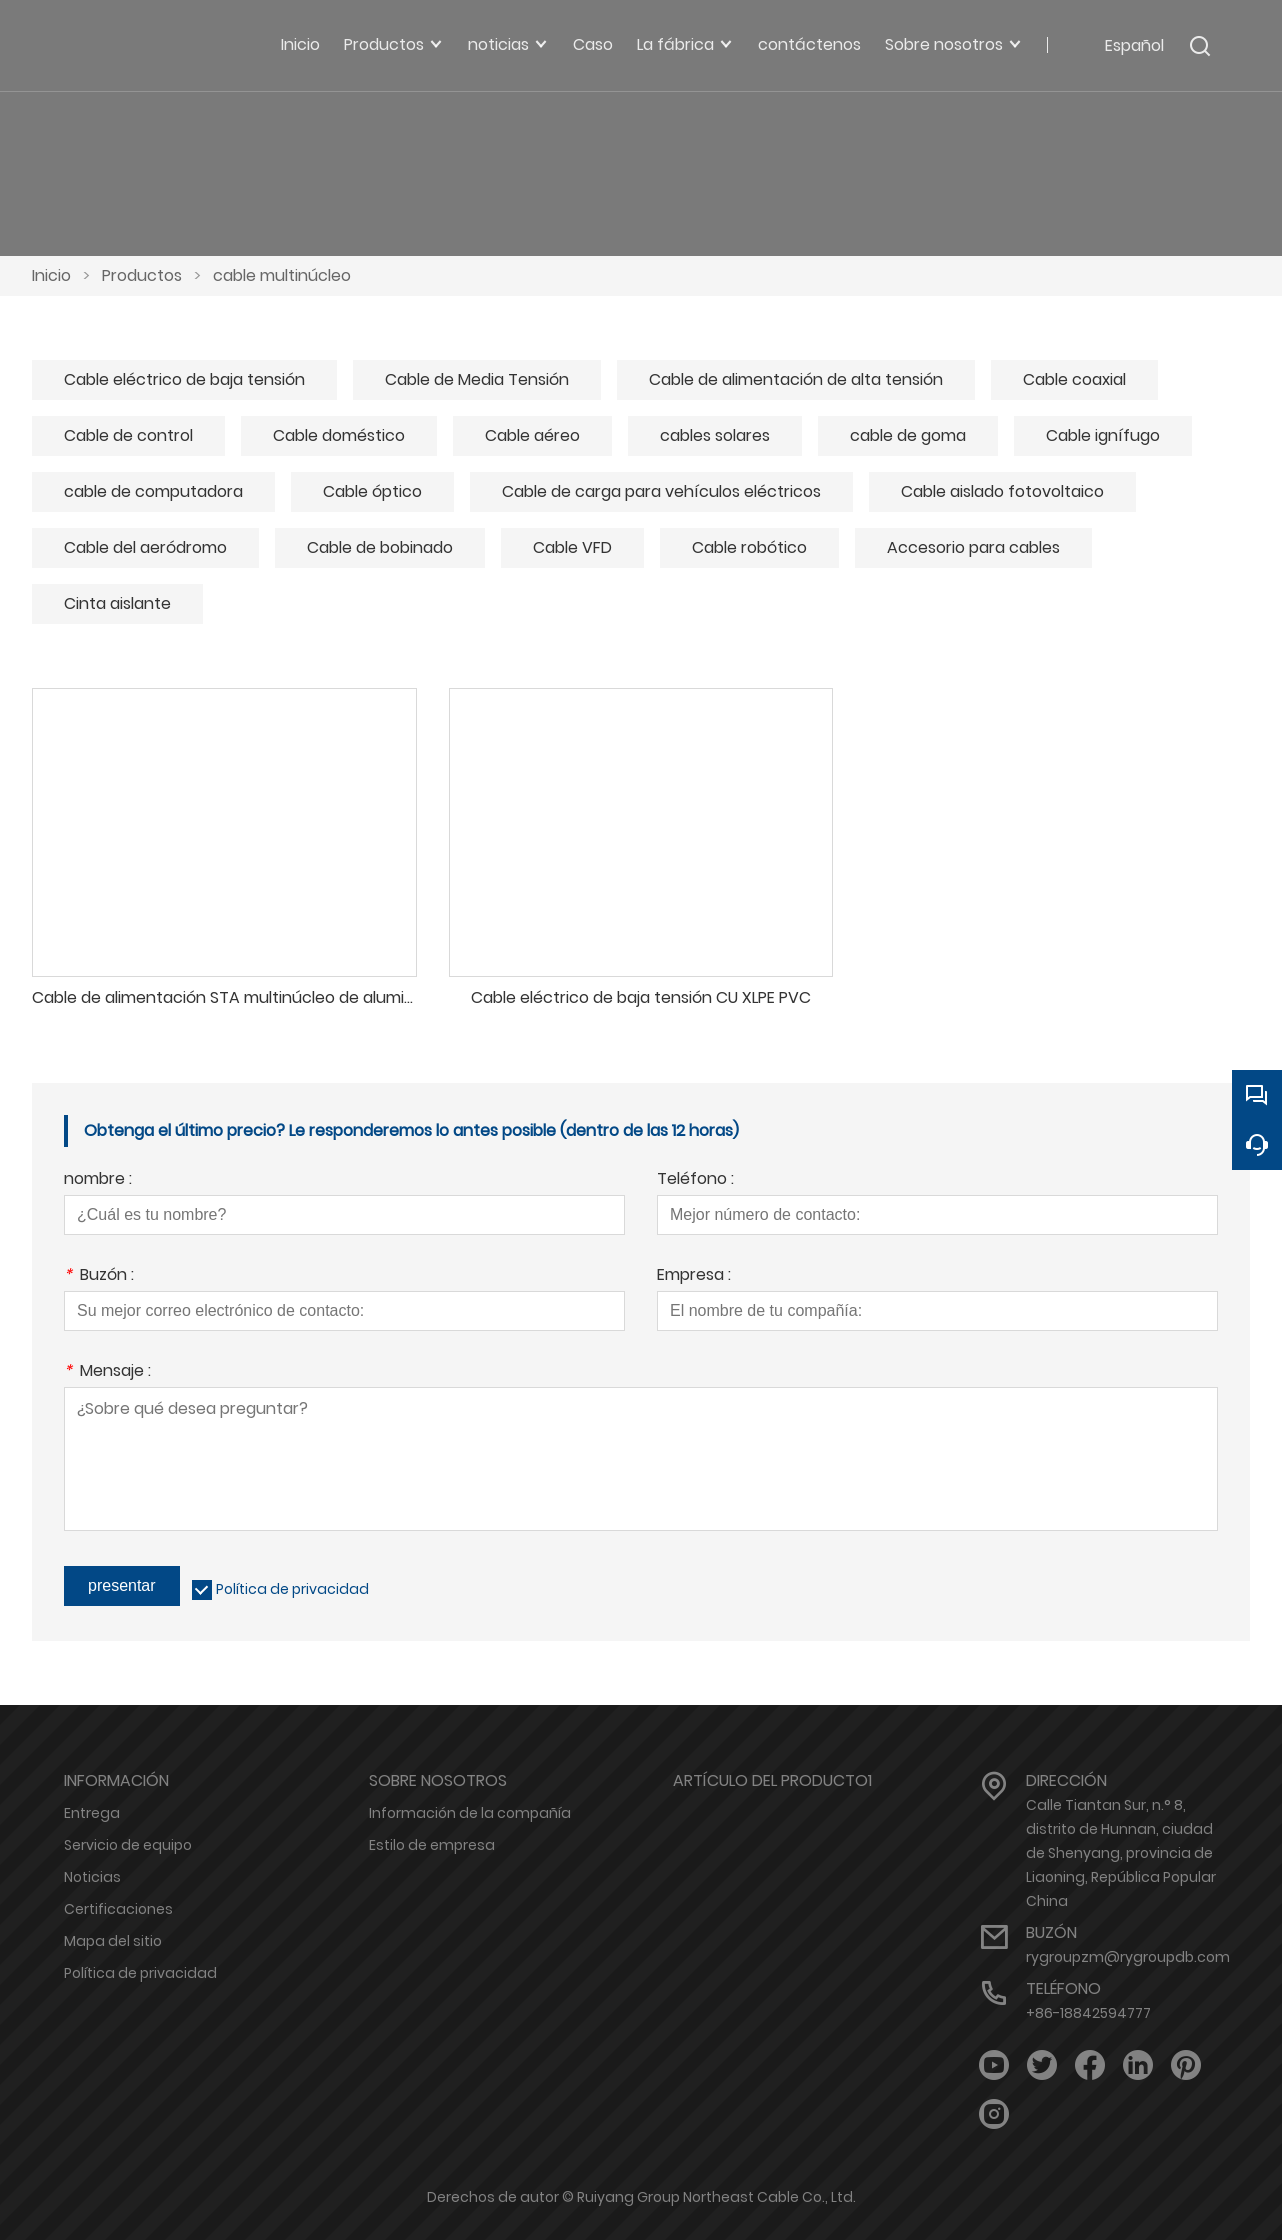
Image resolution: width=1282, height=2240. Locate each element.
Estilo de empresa (432, 1845)
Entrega (92, 1813)
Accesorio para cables (973, 547)
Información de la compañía (470, 1813)
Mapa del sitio (113, 1941)
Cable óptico (372, 491)
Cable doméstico (339, 435)
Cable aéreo (532, 435)
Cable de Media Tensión (477, 379)
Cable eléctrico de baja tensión (184, 379)
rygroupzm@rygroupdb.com (1128, 1957)
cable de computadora (153, 491)
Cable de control (128, 435)
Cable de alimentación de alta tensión (796, 379)
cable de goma (908, 435)
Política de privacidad (292, 1589)
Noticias (92, 1877)
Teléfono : (695, 1180)
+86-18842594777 (1088, 2013)
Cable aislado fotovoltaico (1002, 491)
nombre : (98, 1180)
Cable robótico (749, 547)
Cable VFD (572, 547)
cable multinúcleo (282, 275)
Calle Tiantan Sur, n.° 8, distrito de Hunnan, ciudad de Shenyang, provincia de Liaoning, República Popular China (1121, 1853)
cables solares (715, 435)
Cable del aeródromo (145, 547)
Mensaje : (107, 1372)
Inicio (51, 275)
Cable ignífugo (1103, 435)
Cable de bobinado (380, 547)
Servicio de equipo (128, 1845)
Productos (142, 275)
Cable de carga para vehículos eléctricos (661, 491)
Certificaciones (118, 1909)
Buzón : (99, 1276)
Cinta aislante (117, 603)
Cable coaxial (1074, 379)
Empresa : (694, 1276)
